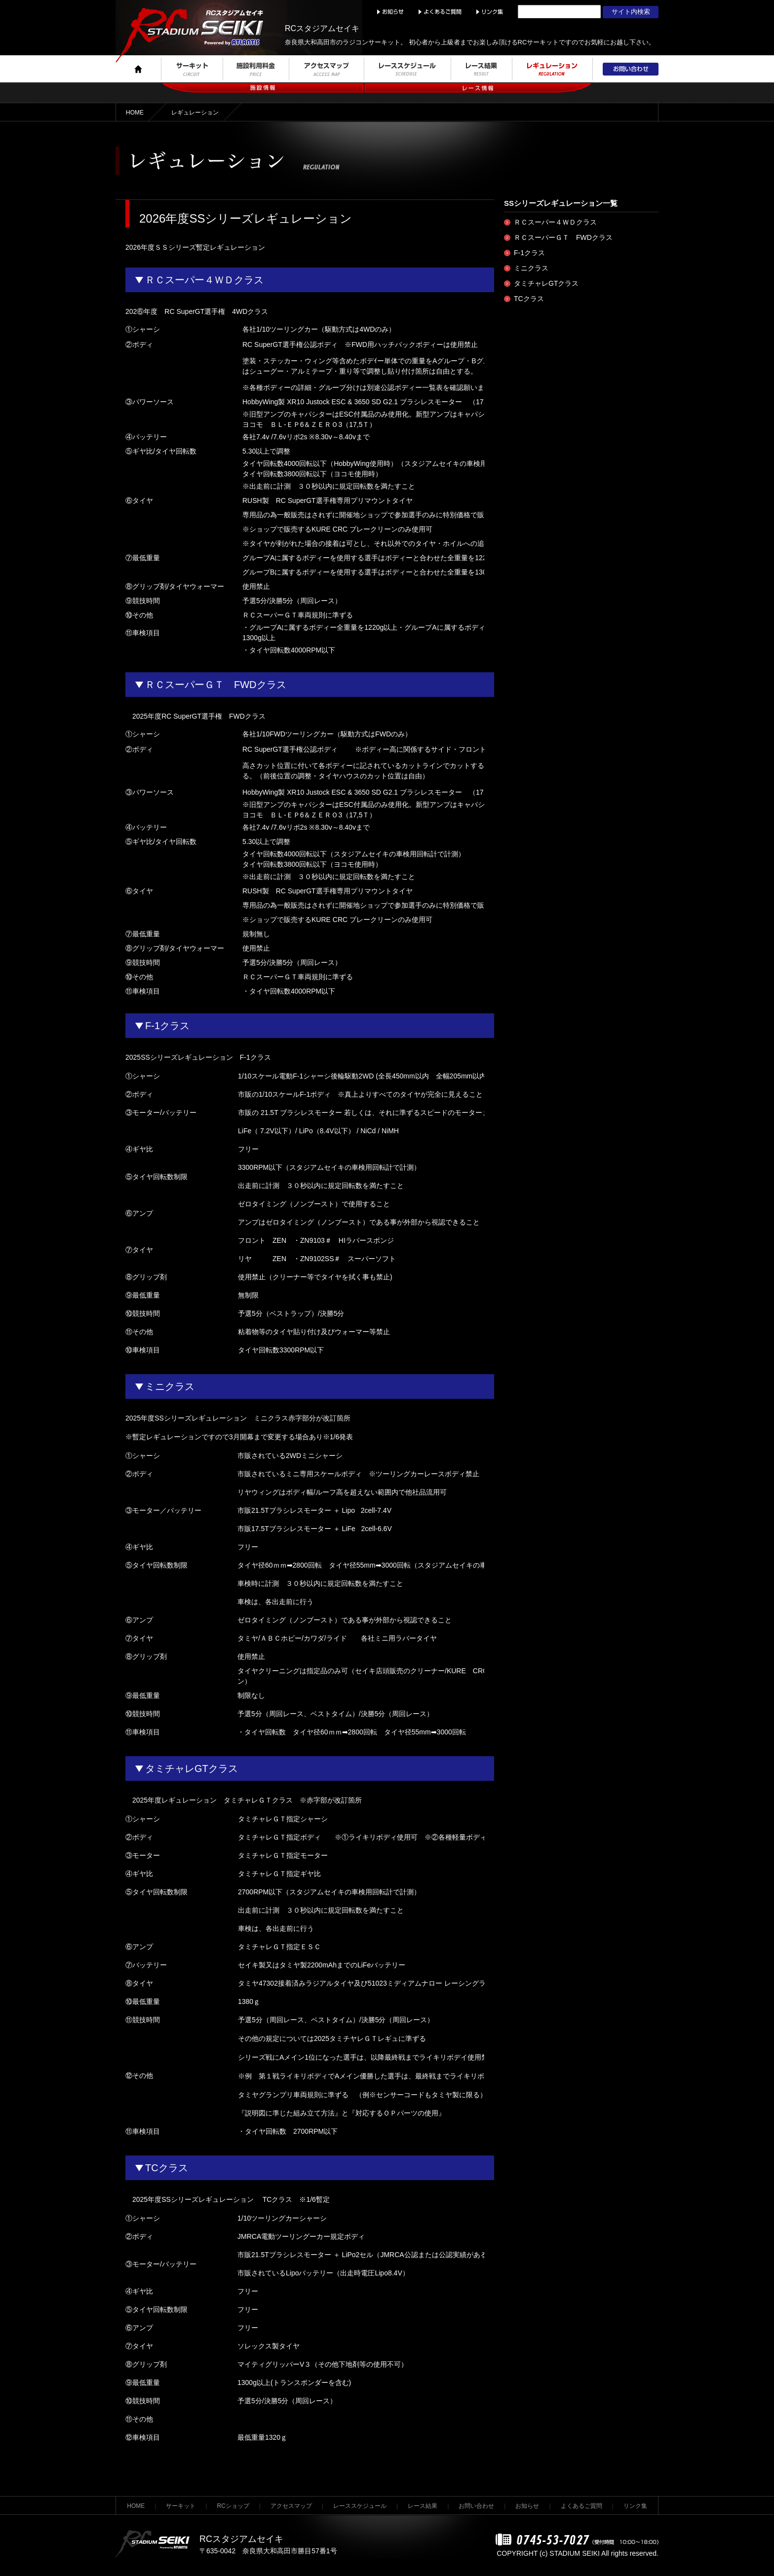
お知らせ (527, 2505)
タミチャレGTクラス (546, 283)
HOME (135, 112)
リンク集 (635, 2505)
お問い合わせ (476, 2505)
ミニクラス (531, 268)
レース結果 (422, 2505)
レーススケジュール (360, 2505)
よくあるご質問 (581, 2505)
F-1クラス (529, 253)
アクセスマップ (291, 2505)
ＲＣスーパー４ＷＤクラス (555, 222)
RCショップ (233, 2505)
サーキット (180, 2505)
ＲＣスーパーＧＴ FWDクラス (563, 237)
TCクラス (529, 299)
